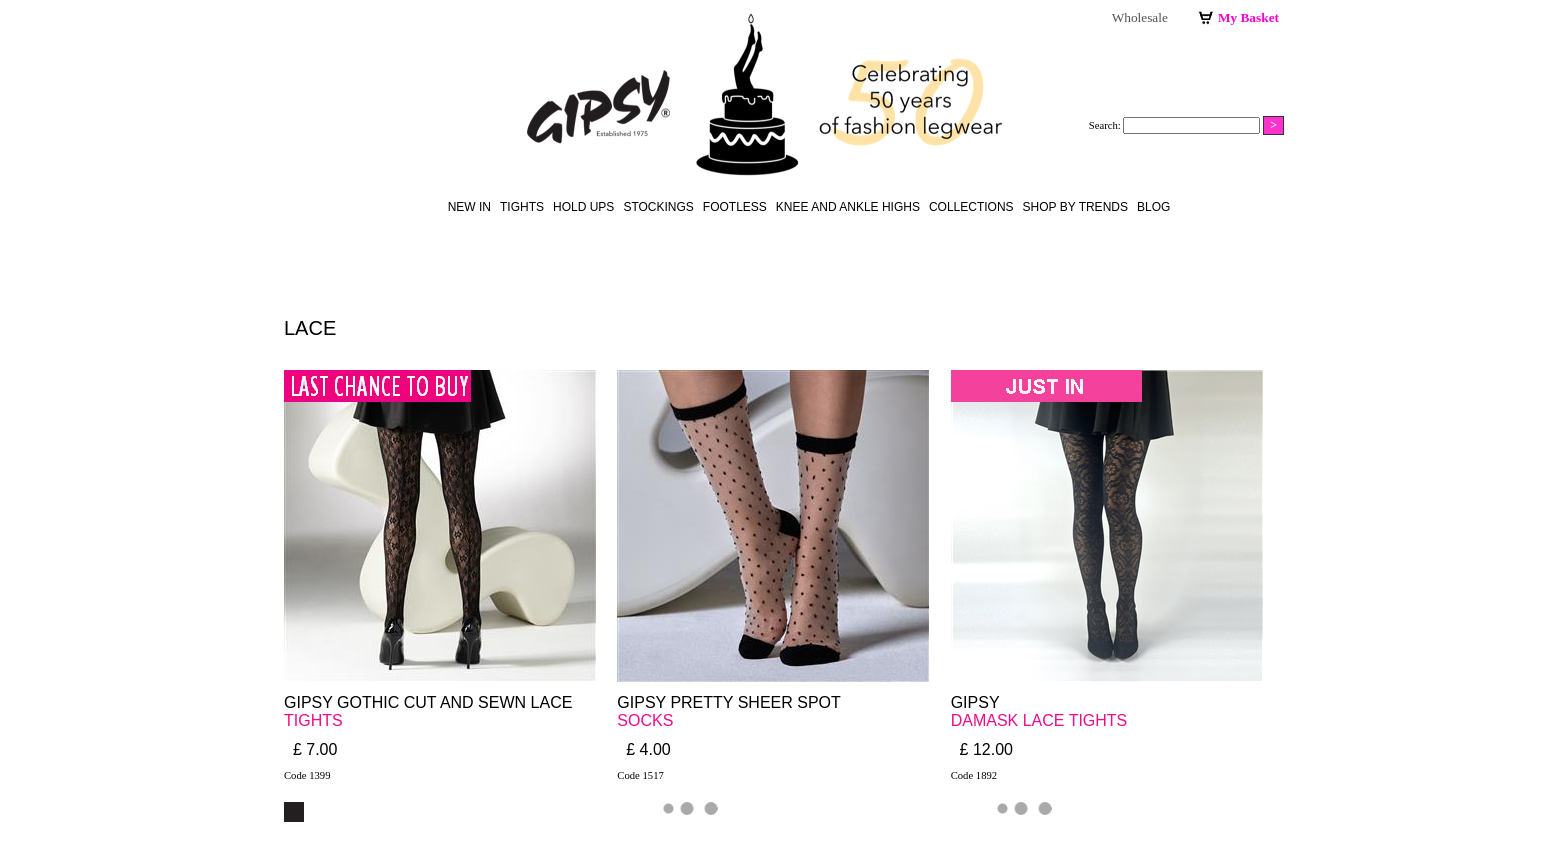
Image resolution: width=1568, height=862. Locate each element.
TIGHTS (313, 720)
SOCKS (645, 720)
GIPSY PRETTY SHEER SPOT (728, 702)
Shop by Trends (1075, 207)
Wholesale (1140, 17)
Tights (522, 207)
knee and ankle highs (848, 207)
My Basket (1248, 17)
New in (469, 207)
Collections (971, 207)
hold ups (583, 207)
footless (735, 207)
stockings (658, 207)
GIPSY (977, 702)
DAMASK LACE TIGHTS (1039, 720)
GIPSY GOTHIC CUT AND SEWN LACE (428, 702)
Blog (1153, 207)
